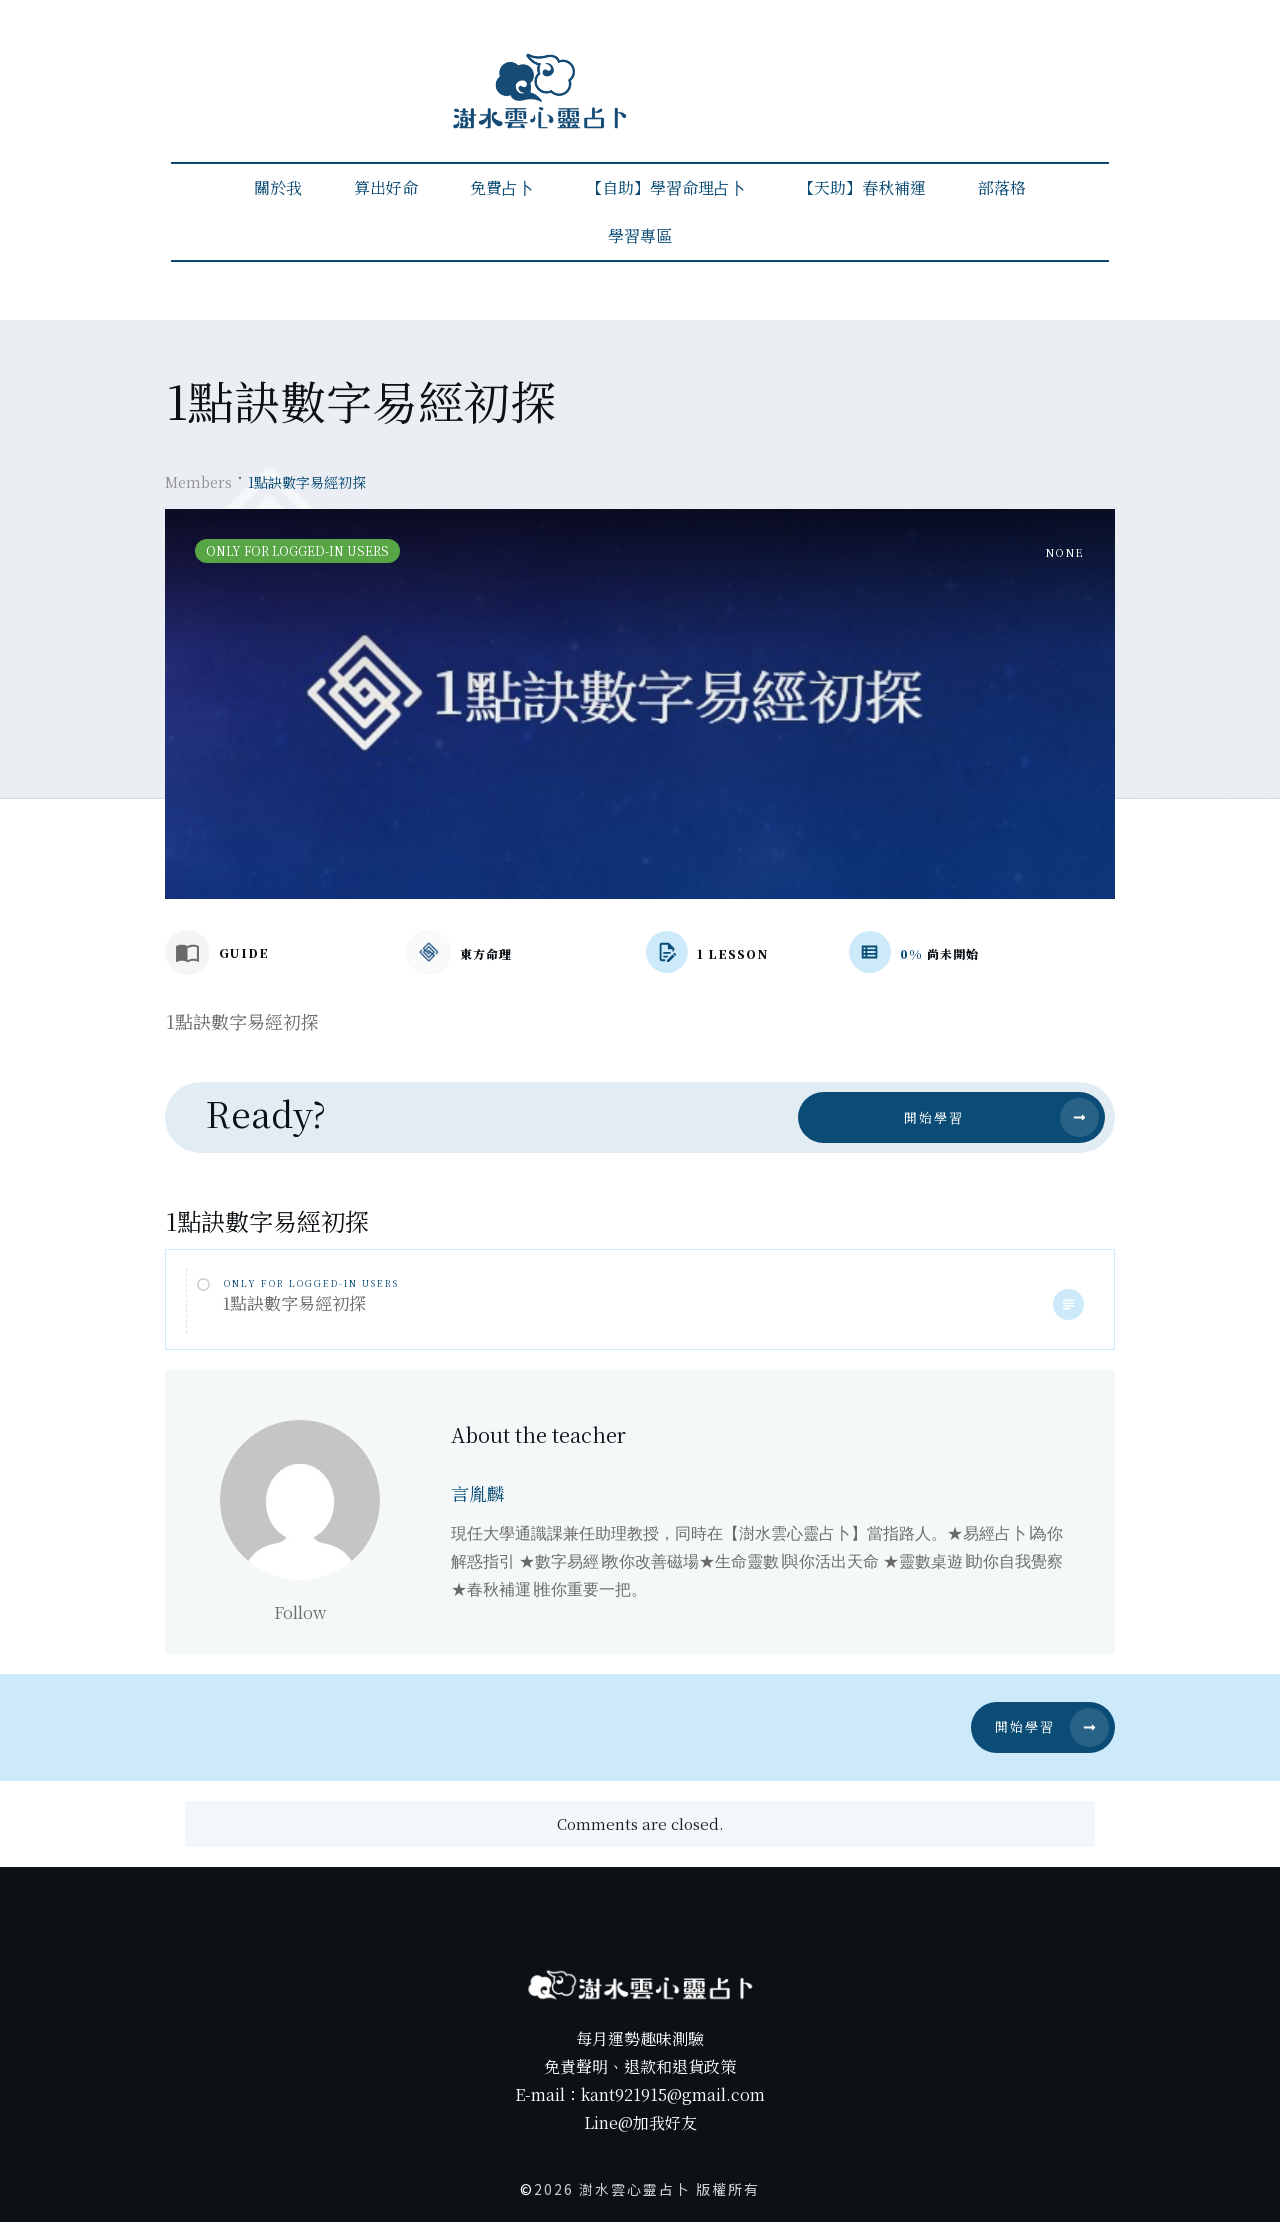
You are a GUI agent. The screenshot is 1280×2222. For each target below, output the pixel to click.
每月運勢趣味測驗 (640, 2038)
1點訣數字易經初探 (294, 1302)
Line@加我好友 (640, 2122)
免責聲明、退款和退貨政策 (640, 2066)
